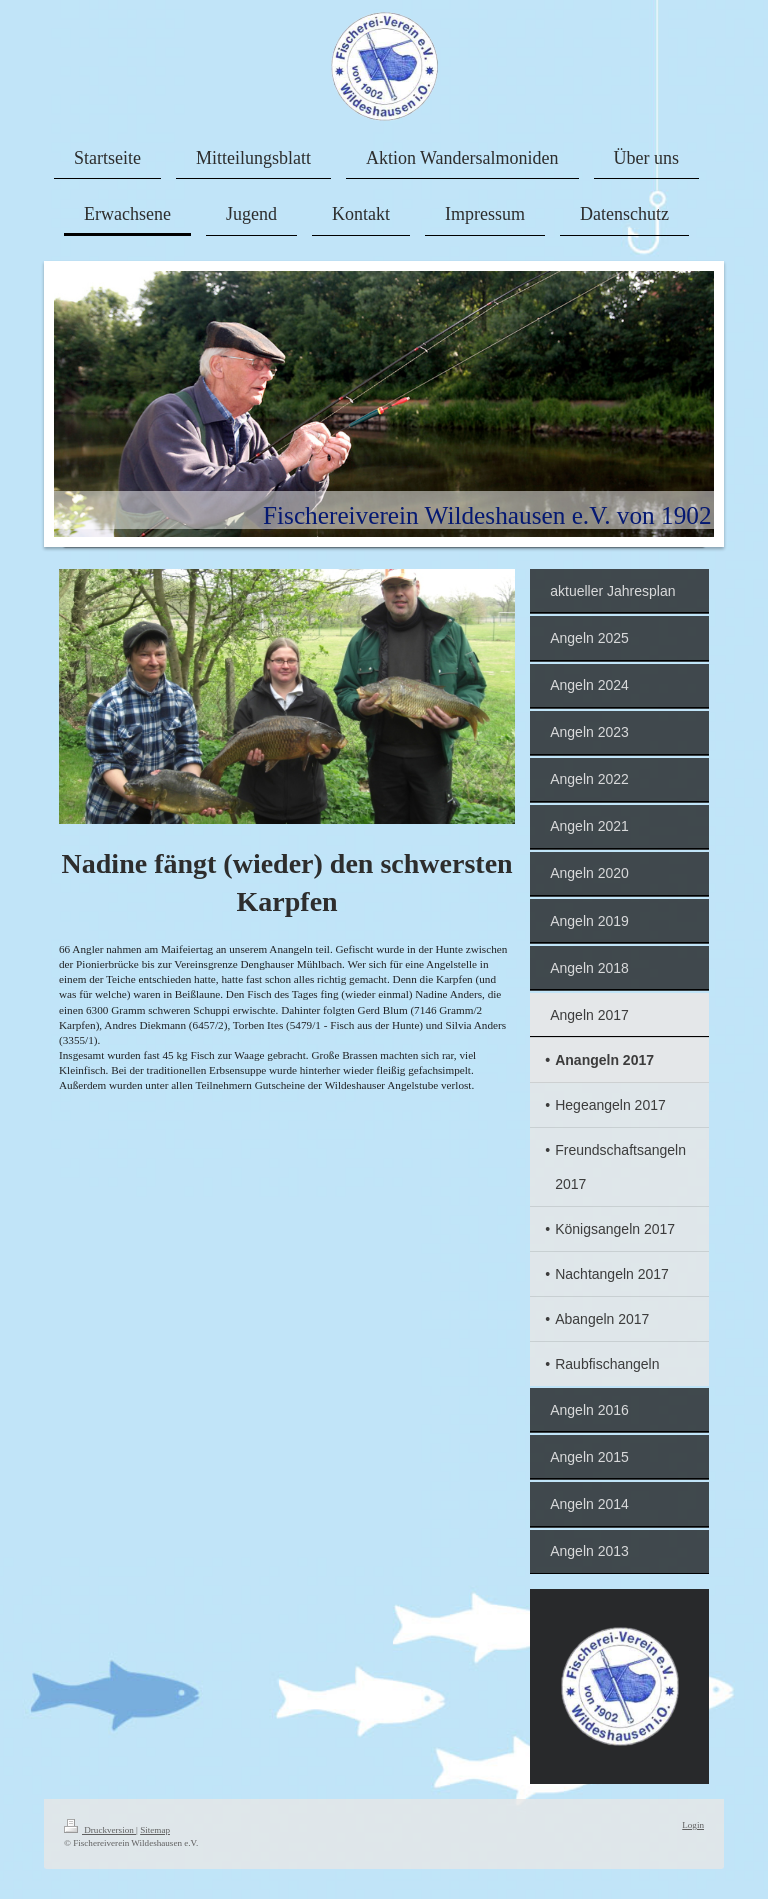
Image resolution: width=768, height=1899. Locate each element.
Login (693, 1825)
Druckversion (100, 1830)
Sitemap (155, 1830)
